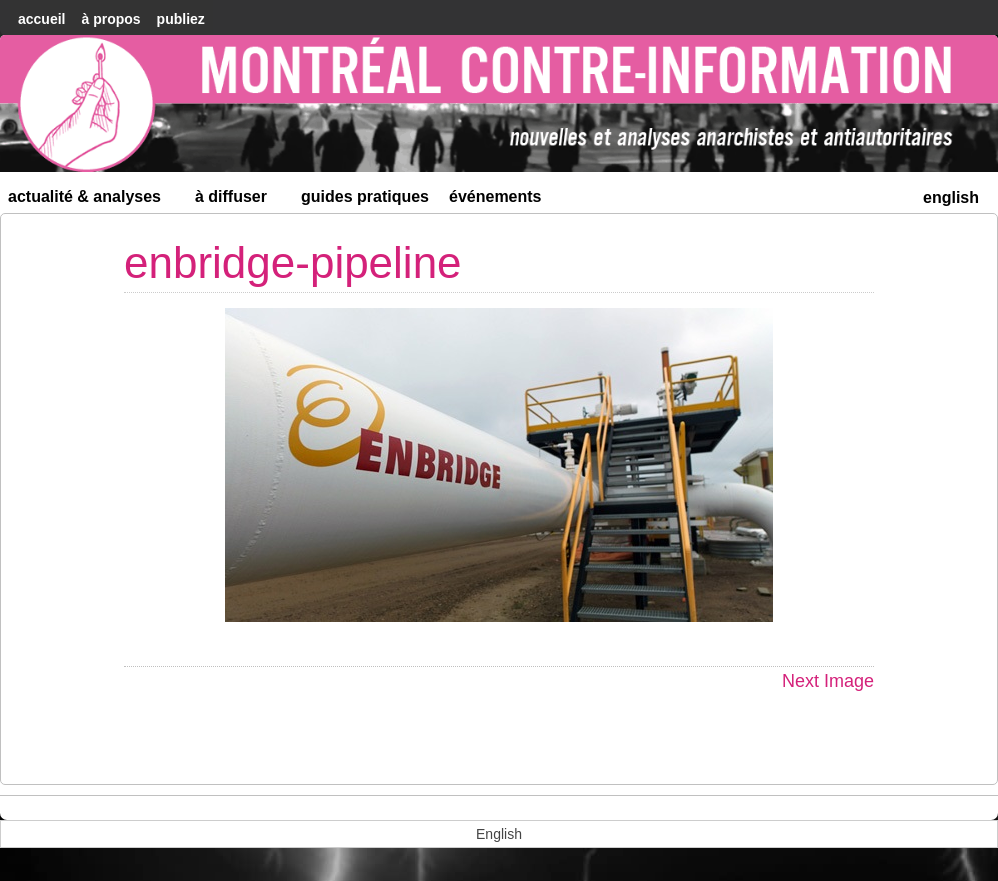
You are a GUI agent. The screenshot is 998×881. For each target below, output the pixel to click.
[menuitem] (951, 195)
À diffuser (239, 200)
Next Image (828, 681)
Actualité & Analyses (93, 200)
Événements (495, 196)
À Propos (110, 19)
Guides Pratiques (365, 196)
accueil (41, 19)
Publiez (181, 19)
